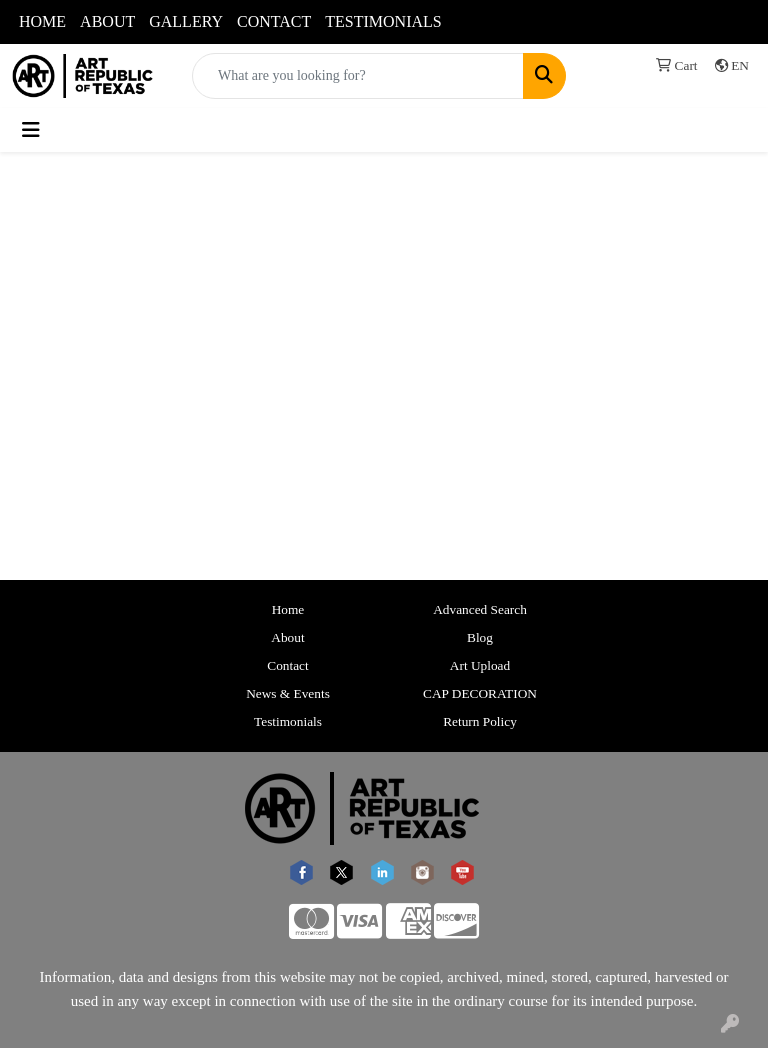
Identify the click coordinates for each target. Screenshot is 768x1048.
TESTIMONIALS (383, 21)
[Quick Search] (358, 76)
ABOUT (107, 21)
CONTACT (274, 21)
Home (288, 609)
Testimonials (288, 721)
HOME (42, 21)
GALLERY (186, 21)
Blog (480, 637)
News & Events (288, 693)
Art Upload (480, 665)
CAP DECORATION (480, 693)
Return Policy (480, 721)
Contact (287, 665)
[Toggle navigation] (31, 130)
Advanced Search (480, 609)
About (287, 637)
